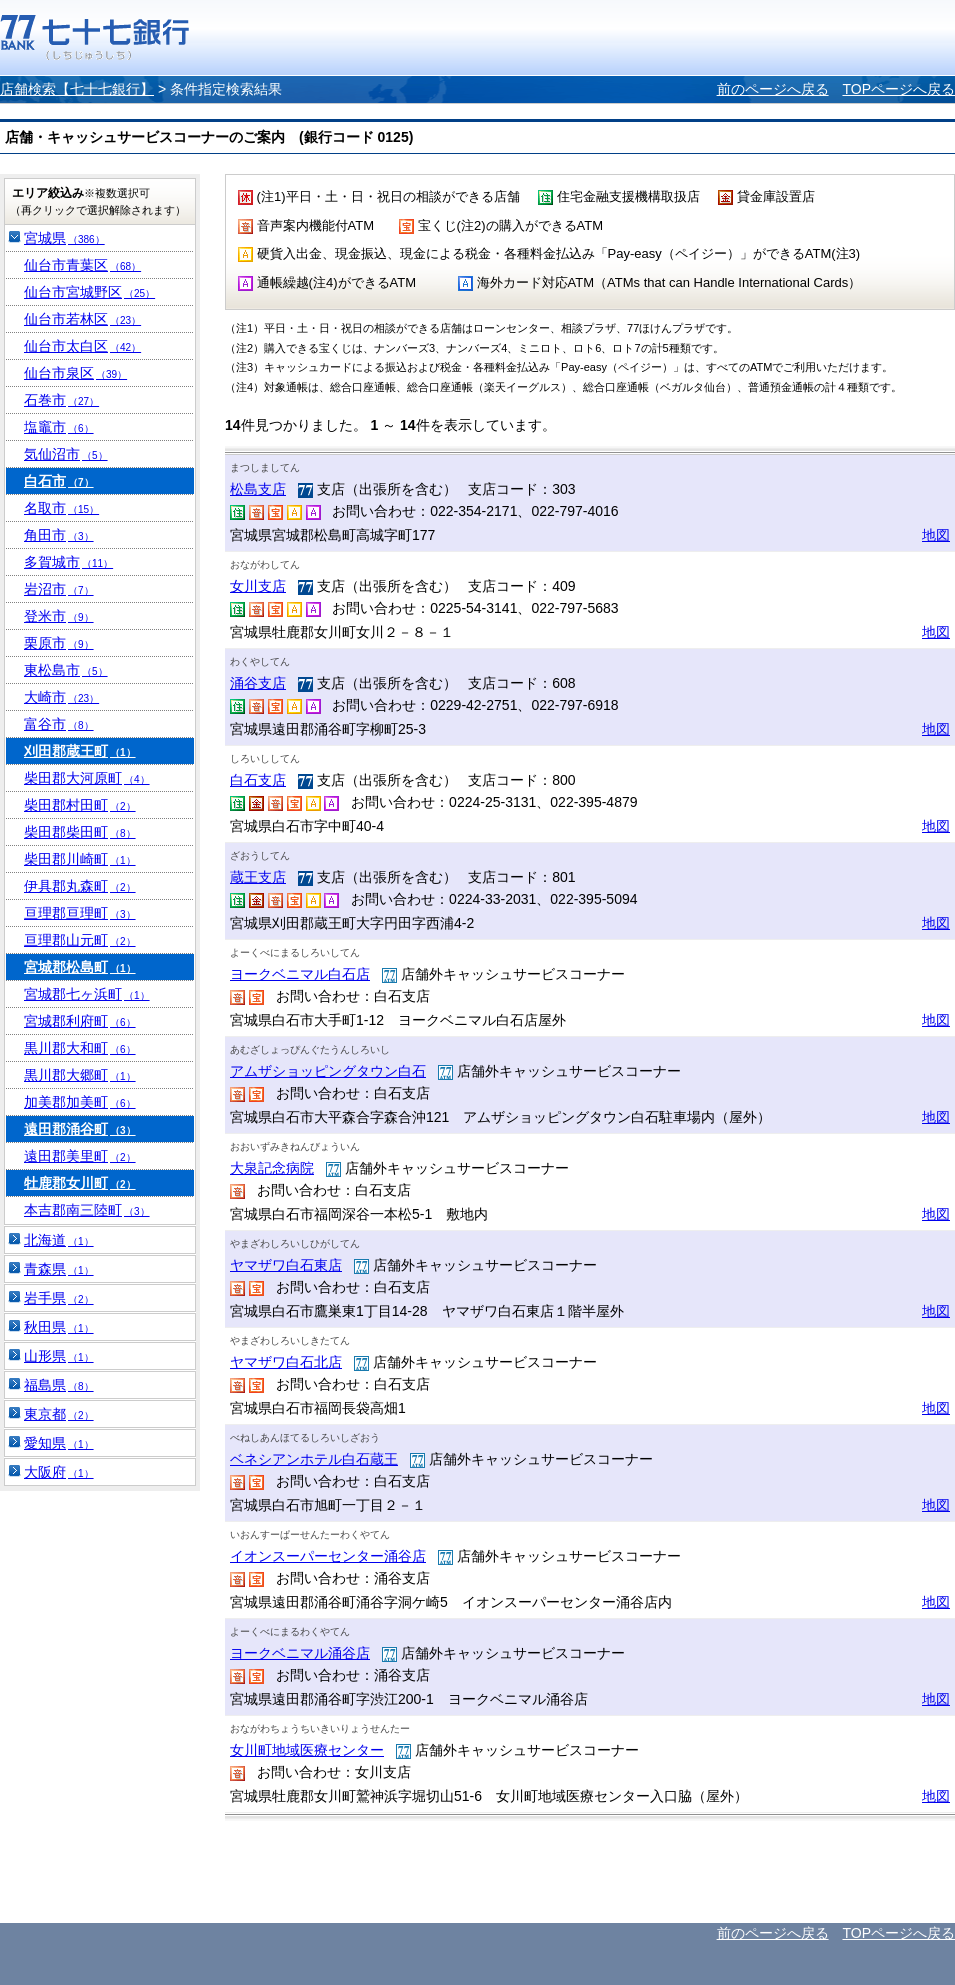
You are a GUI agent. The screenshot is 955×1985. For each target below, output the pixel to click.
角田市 (59, 535)
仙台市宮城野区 (89, 292)
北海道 (59, 1240)
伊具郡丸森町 (80, 886)
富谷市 (59, 724)
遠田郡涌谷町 (80, 1129)
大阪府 (59, 1472)
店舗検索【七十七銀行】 (77, 89)
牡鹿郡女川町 (80, 1183)
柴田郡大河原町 (87, 778)
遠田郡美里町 (80, 1156)
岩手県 (59, 1298)
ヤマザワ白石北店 (286, 1362)
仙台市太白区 (82, 346)
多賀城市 (68, 562)
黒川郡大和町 (80, 1048)
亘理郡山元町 (80, 940)
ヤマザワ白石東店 (286, 1265)
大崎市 (61, 697)
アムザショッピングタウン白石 (328, 1071)
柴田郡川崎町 (80, 859)
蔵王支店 (258, 877)
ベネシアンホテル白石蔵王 (314, 1459)
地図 (936, 535)
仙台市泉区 (75, 373)
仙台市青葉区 (82, 265)
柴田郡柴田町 (80, 832)
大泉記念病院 (272, 1168)
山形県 (59, 1356)
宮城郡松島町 (80, 967)
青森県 (59, 1269)
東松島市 (66, 670)
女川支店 (258, 586)
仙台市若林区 (82, 319)
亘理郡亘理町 (80, 913)
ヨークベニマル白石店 (300, 974)
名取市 (61, 508)
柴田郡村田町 (80, 805)
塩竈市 (59, 427)
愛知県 (59, 1443)
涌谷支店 (258, 683)
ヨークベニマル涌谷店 (300, 1653)
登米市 (59, 616)
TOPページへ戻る (898, 89)
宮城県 (64, 238)
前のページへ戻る (773, 89)
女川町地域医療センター (307, 1750)
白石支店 (258, 780)
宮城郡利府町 (80, 1021)
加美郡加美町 (80, 1102)
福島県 (59, 1385)
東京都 (59, 1414)
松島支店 (258, 489)
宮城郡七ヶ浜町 (87, 994)
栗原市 (59, 643)
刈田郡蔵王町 (80, 751)
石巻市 (61, 400)
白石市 (59, 481)
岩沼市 (59, 589)
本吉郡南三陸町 (87, 1210)
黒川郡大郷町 (80, 1075)
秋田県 (59, 1327)
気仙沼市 (66, 454)
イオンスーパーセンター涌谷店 (328, 1556)
